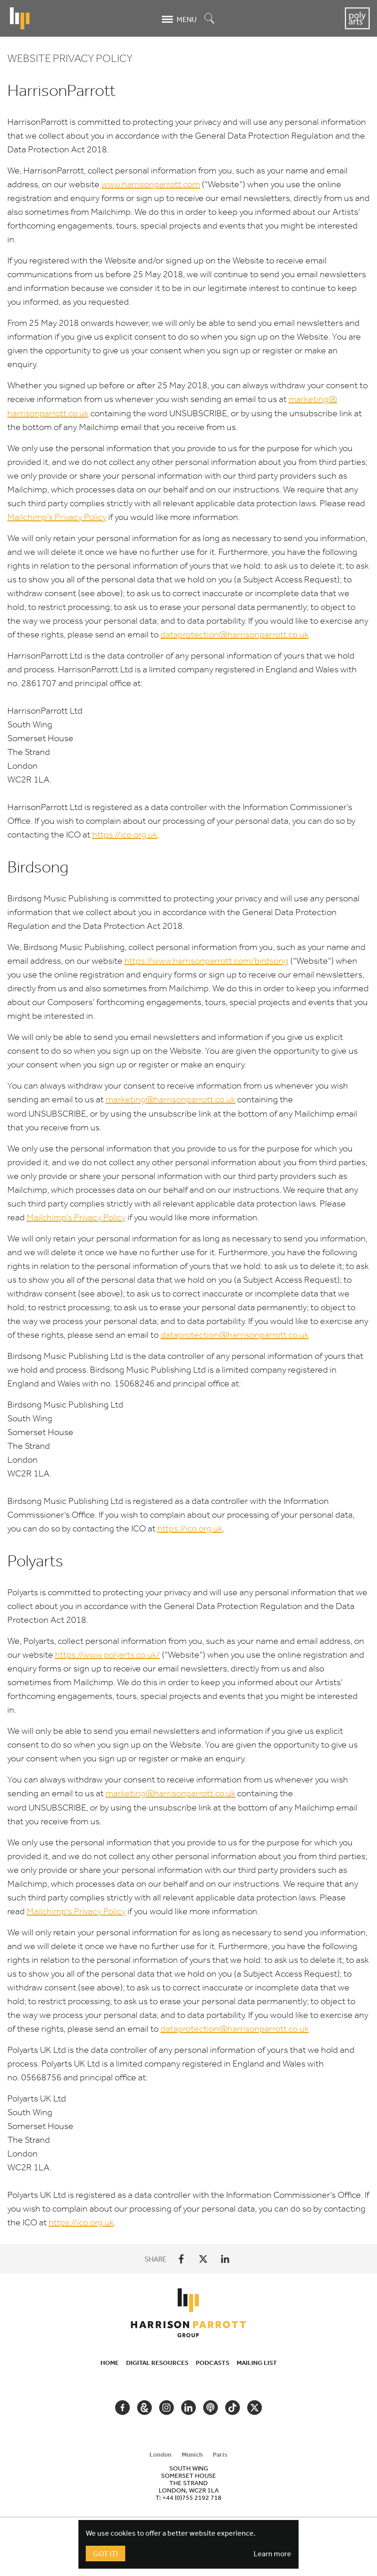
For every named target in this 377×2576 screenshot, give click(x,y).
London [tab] (161, 2454)
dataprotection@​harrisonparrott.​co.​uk (235, 634)
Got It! (105, 2553)
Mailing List (257, 2362)
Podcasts (212, 2362)
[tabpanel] (188, 2482)
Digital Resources (157, 2362)
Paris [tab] (220, 2454)
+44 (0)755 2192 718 (192, 2497)
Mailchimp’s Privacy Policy (56, 517)
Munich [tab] (192, 2454)
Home (109, 2362)
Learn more (272, 2553)
